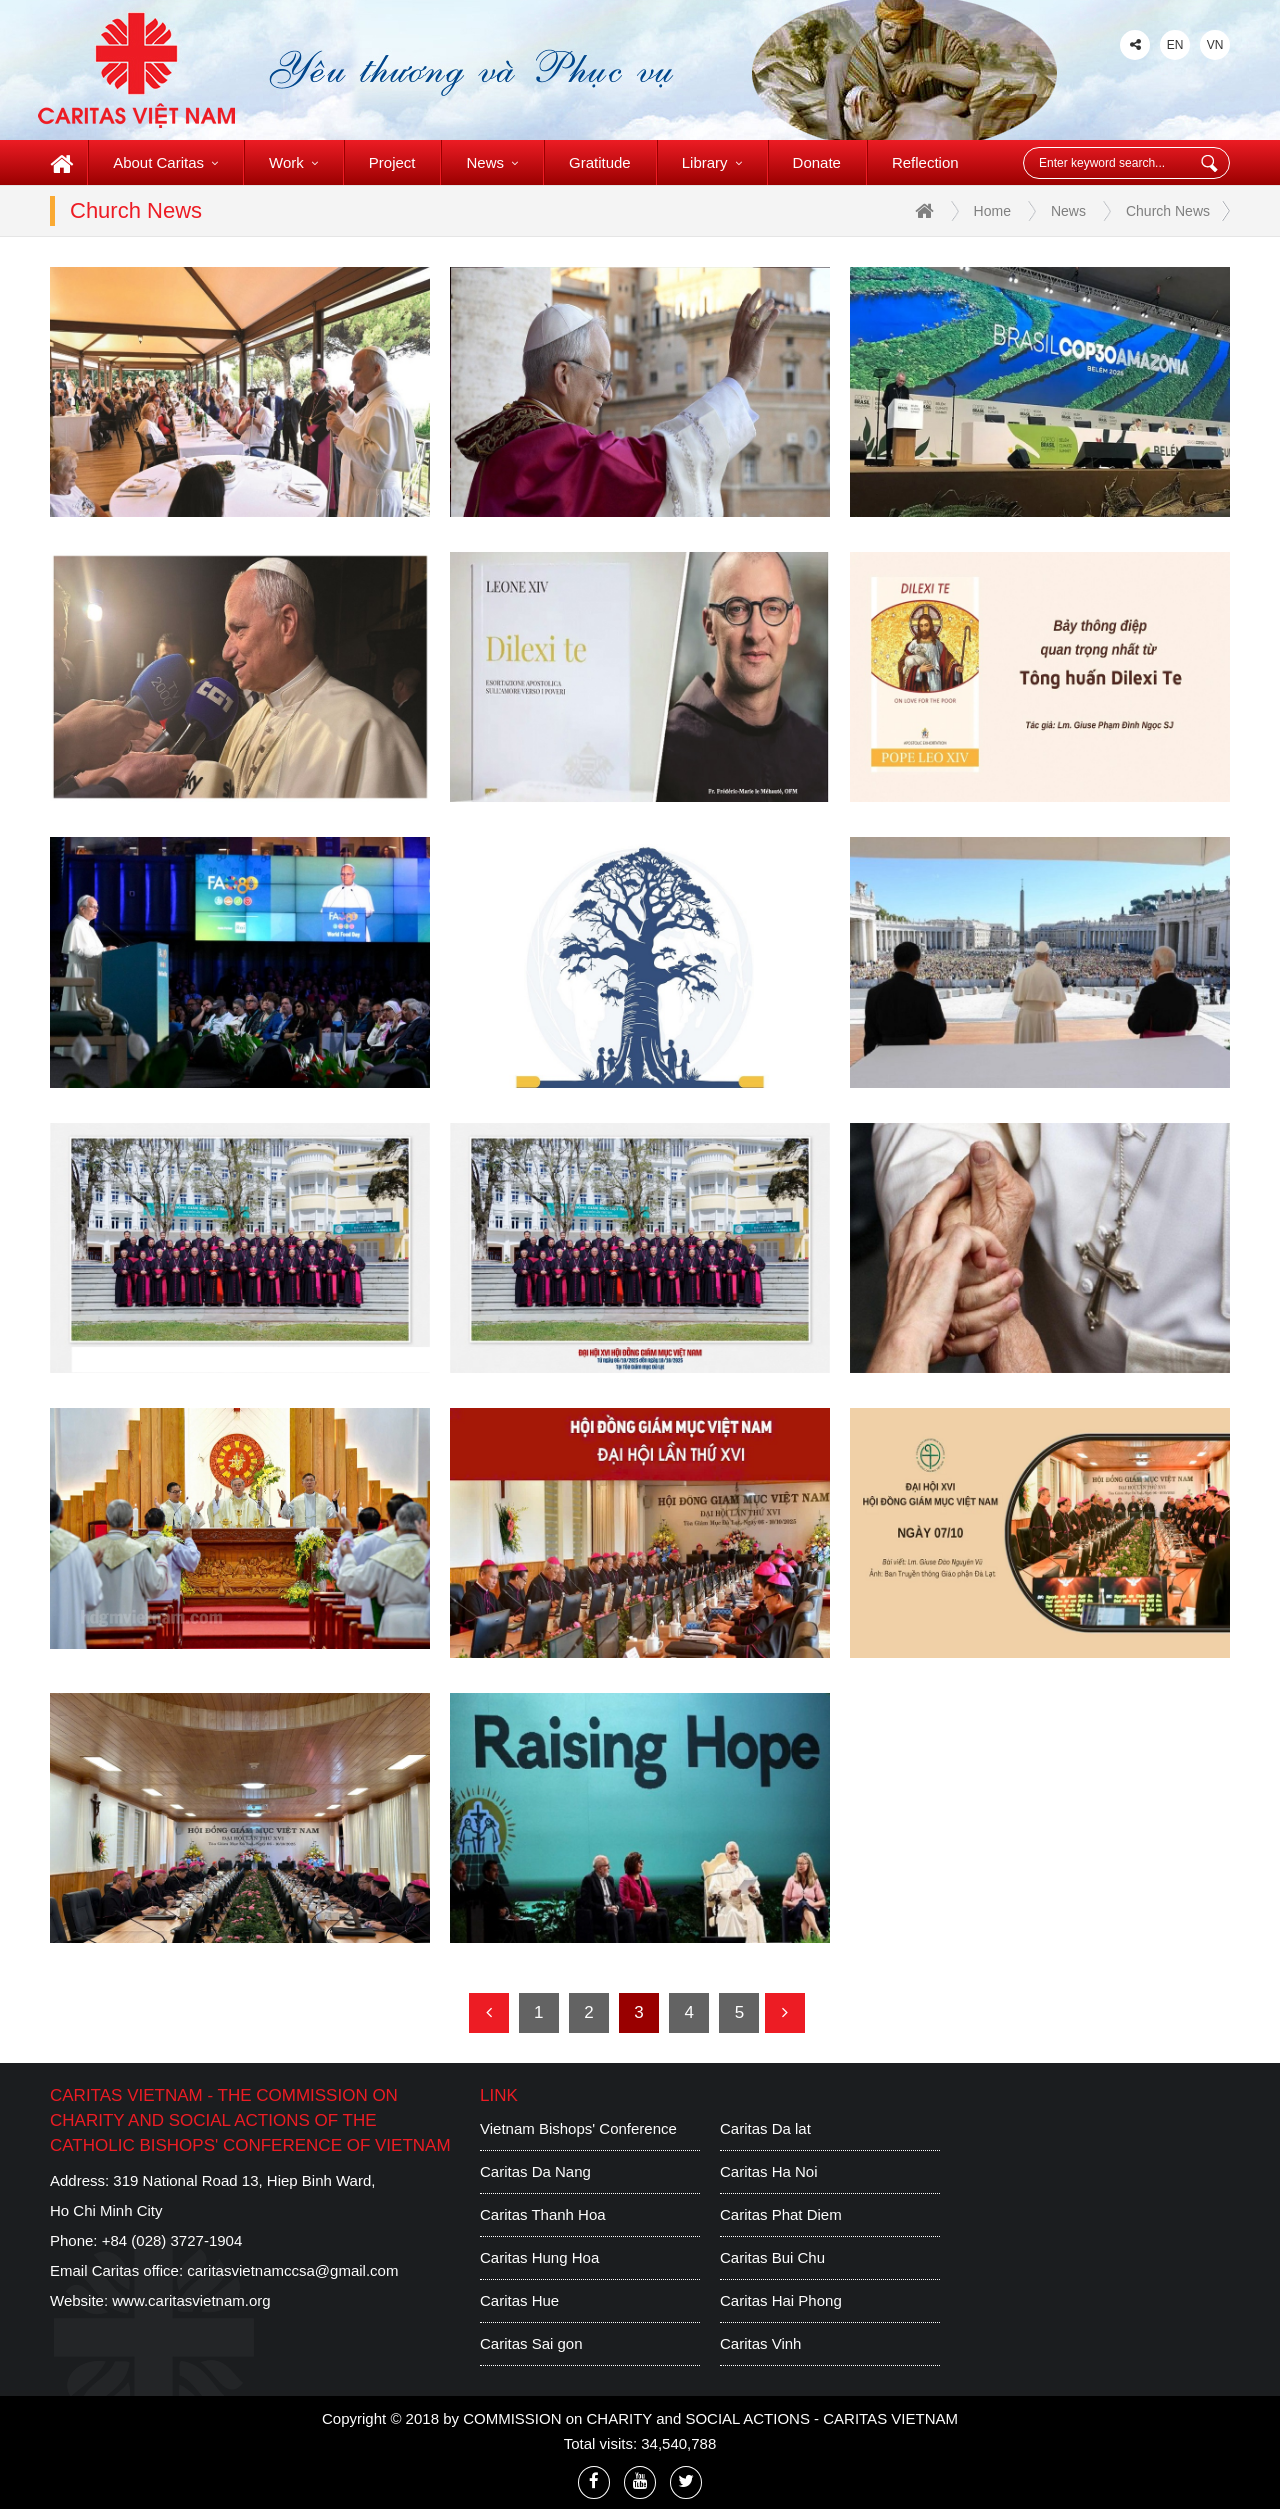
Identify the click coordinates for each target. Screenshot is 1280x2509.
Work (293, 162)
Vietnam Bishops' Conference (578, 2128)
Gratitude (600, 162)
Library (712, 162)
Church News (1168, 211)
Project (392, 162)
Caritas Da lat (765, 2128)
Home (963, 212)
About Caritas (165, 162)
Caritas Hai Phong (781, 2300)
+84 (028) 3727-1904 (172, 2240)
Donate (817, 162)
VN (1215, 45)
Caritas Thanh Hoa (543, 2214)
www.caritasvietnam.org (191, 2300)
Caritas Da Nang (535, 2171)
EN (1175, 45)
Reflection (925, 162)
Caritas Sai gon (531, 2343)
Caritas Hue (519, 2300)
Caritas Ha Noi (769, 2171)
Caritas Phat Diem (781, 2214)
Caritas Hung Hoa (539, 2257)
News (492, 162)
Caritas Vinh (760, 2343)
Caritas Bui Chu (772, 2257)
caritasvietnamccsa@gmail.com (292, 2270)
